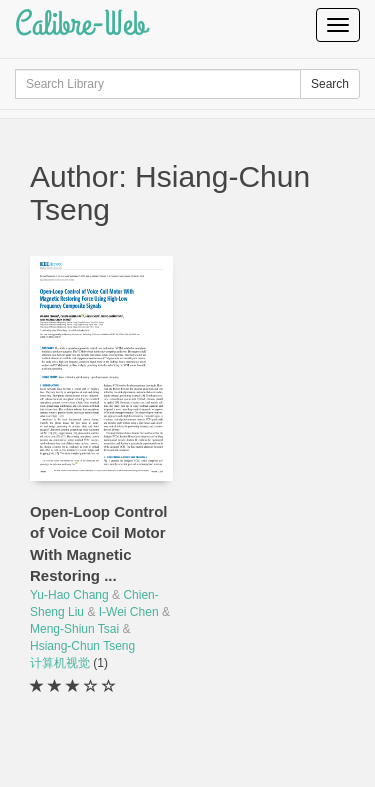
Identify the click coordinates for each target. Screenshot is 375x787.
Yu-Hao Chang (69, 595)
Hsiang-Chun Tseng (82, 646)
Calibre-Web (80, 24)
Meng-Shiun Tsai (74, 629)
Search (330, 84)
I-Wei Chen (129, 612)
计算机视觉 (61, 663)
